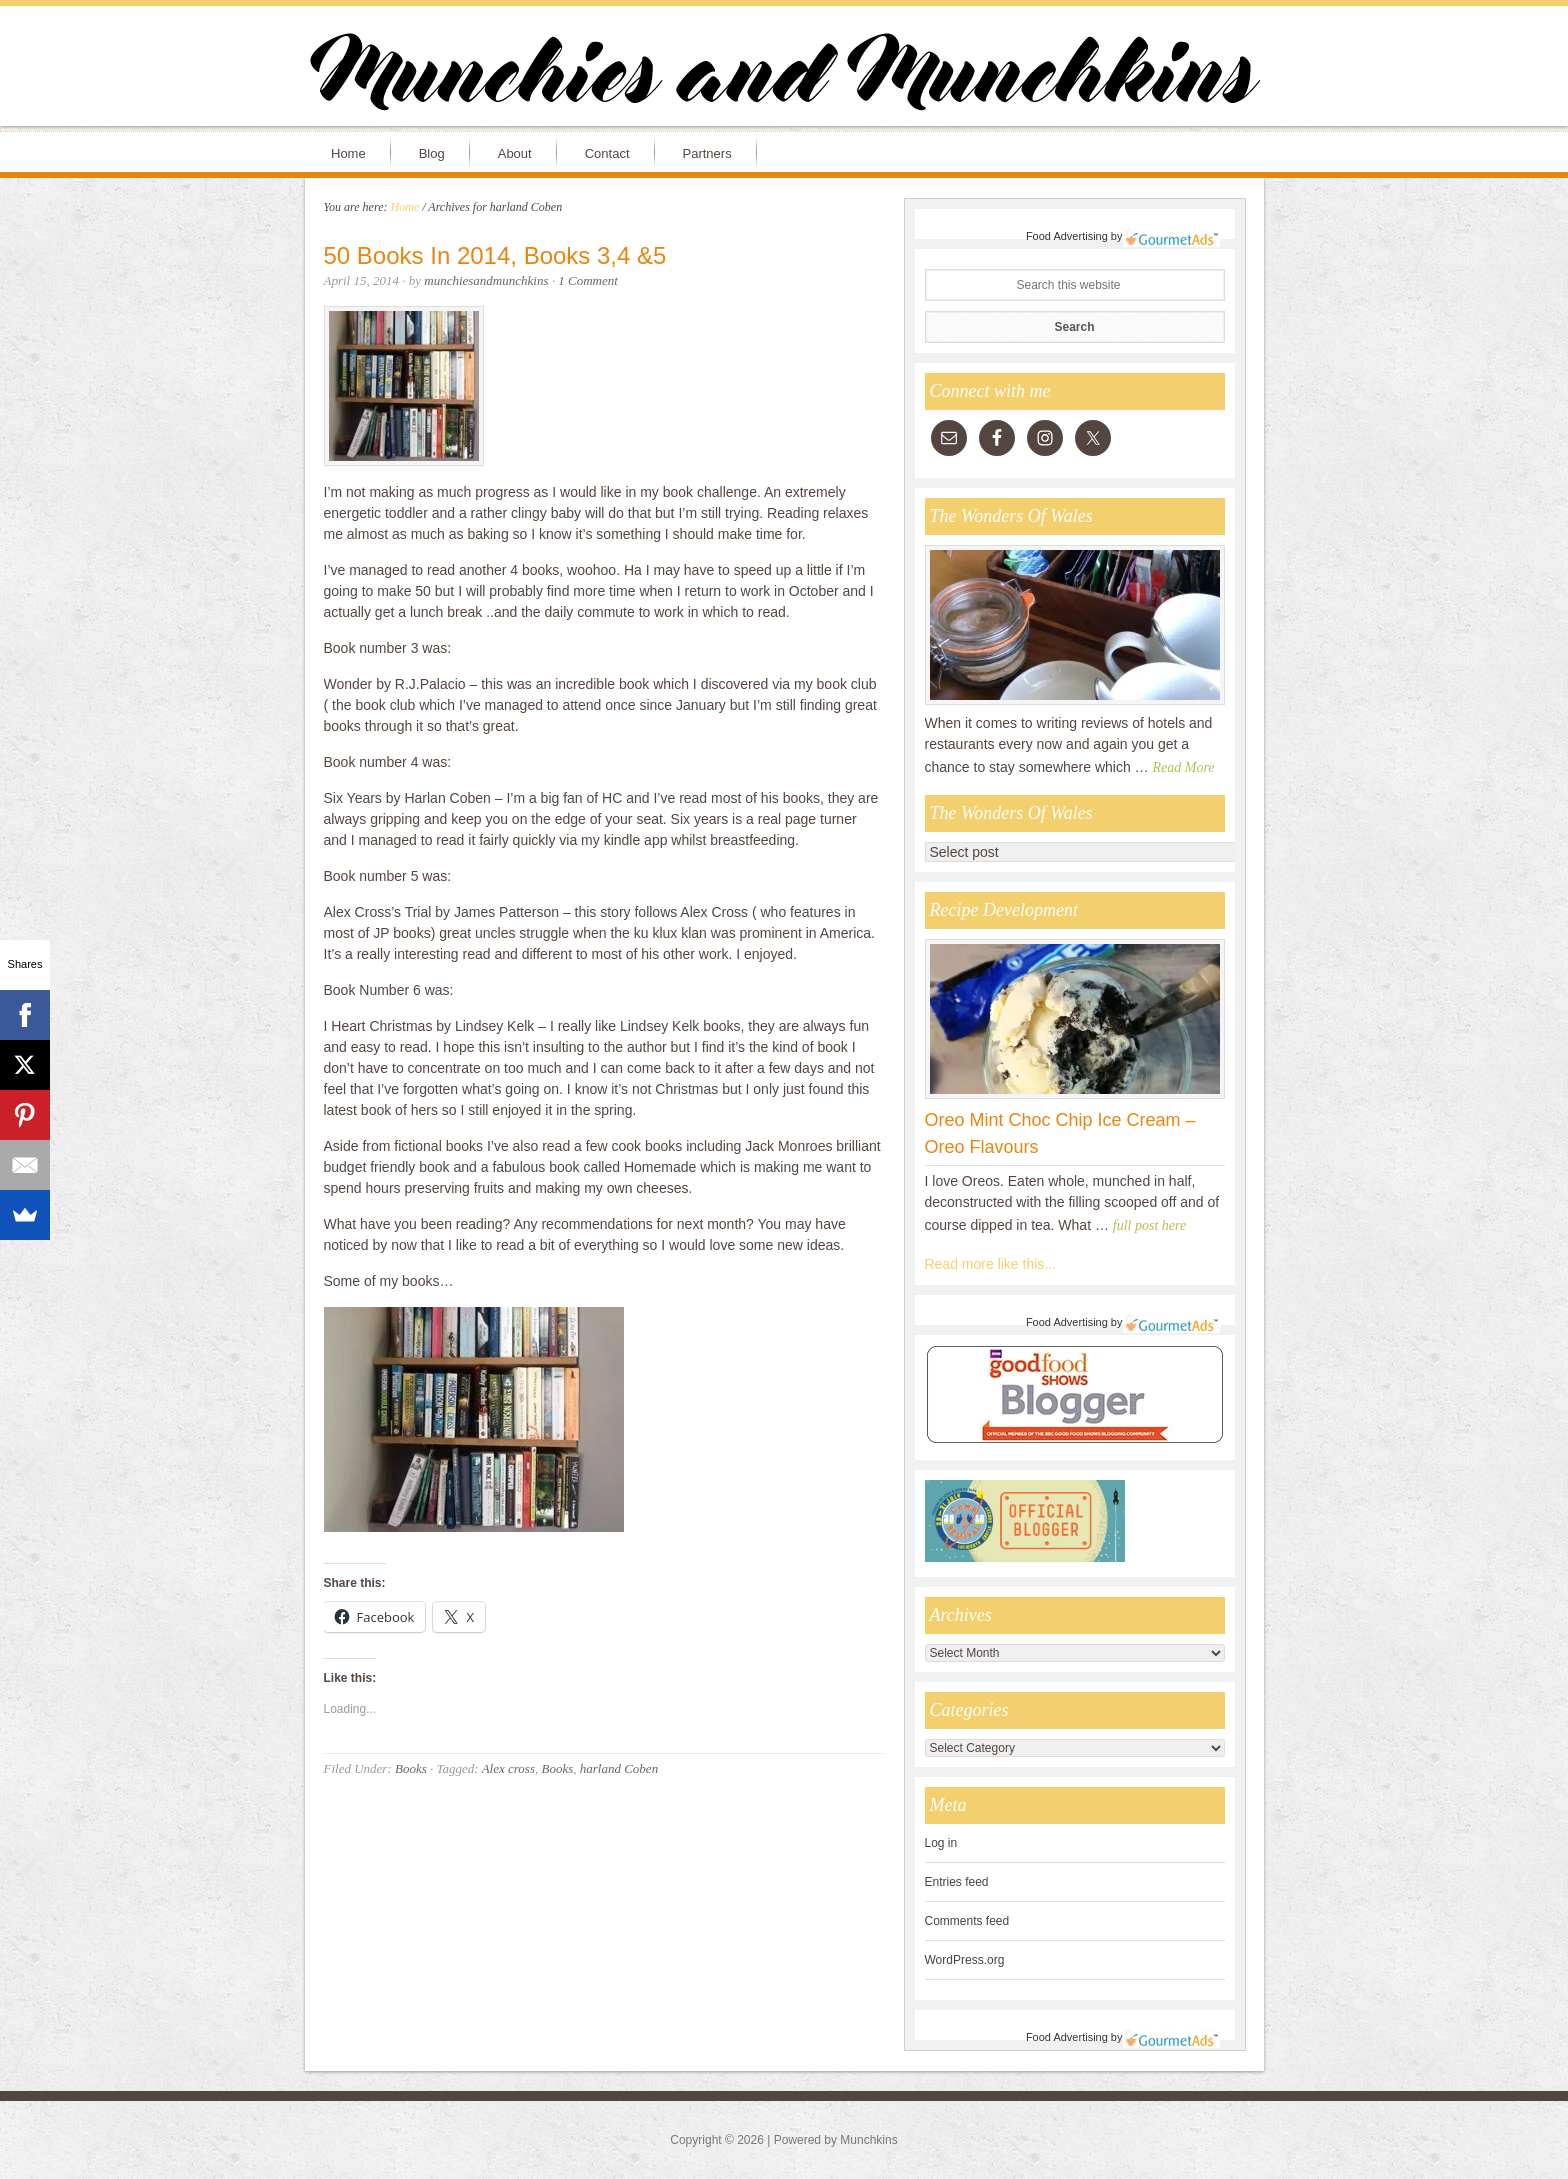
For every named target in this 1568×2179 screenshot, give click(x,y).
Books (411, 1768)
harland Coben (619, 1768)
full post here (1149, 1225)
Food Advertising (1067, 236)
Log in (941, 1843)
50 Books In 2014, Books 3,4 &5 (495, 255)
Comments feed (967, 1921)
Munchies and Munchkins (784, 76)
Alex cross (508, 1768)
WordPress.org (965, 1960)
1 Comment (588, 280)
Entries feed (957, 1882)
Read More (1184, 767)
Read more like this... (991, 1264)
